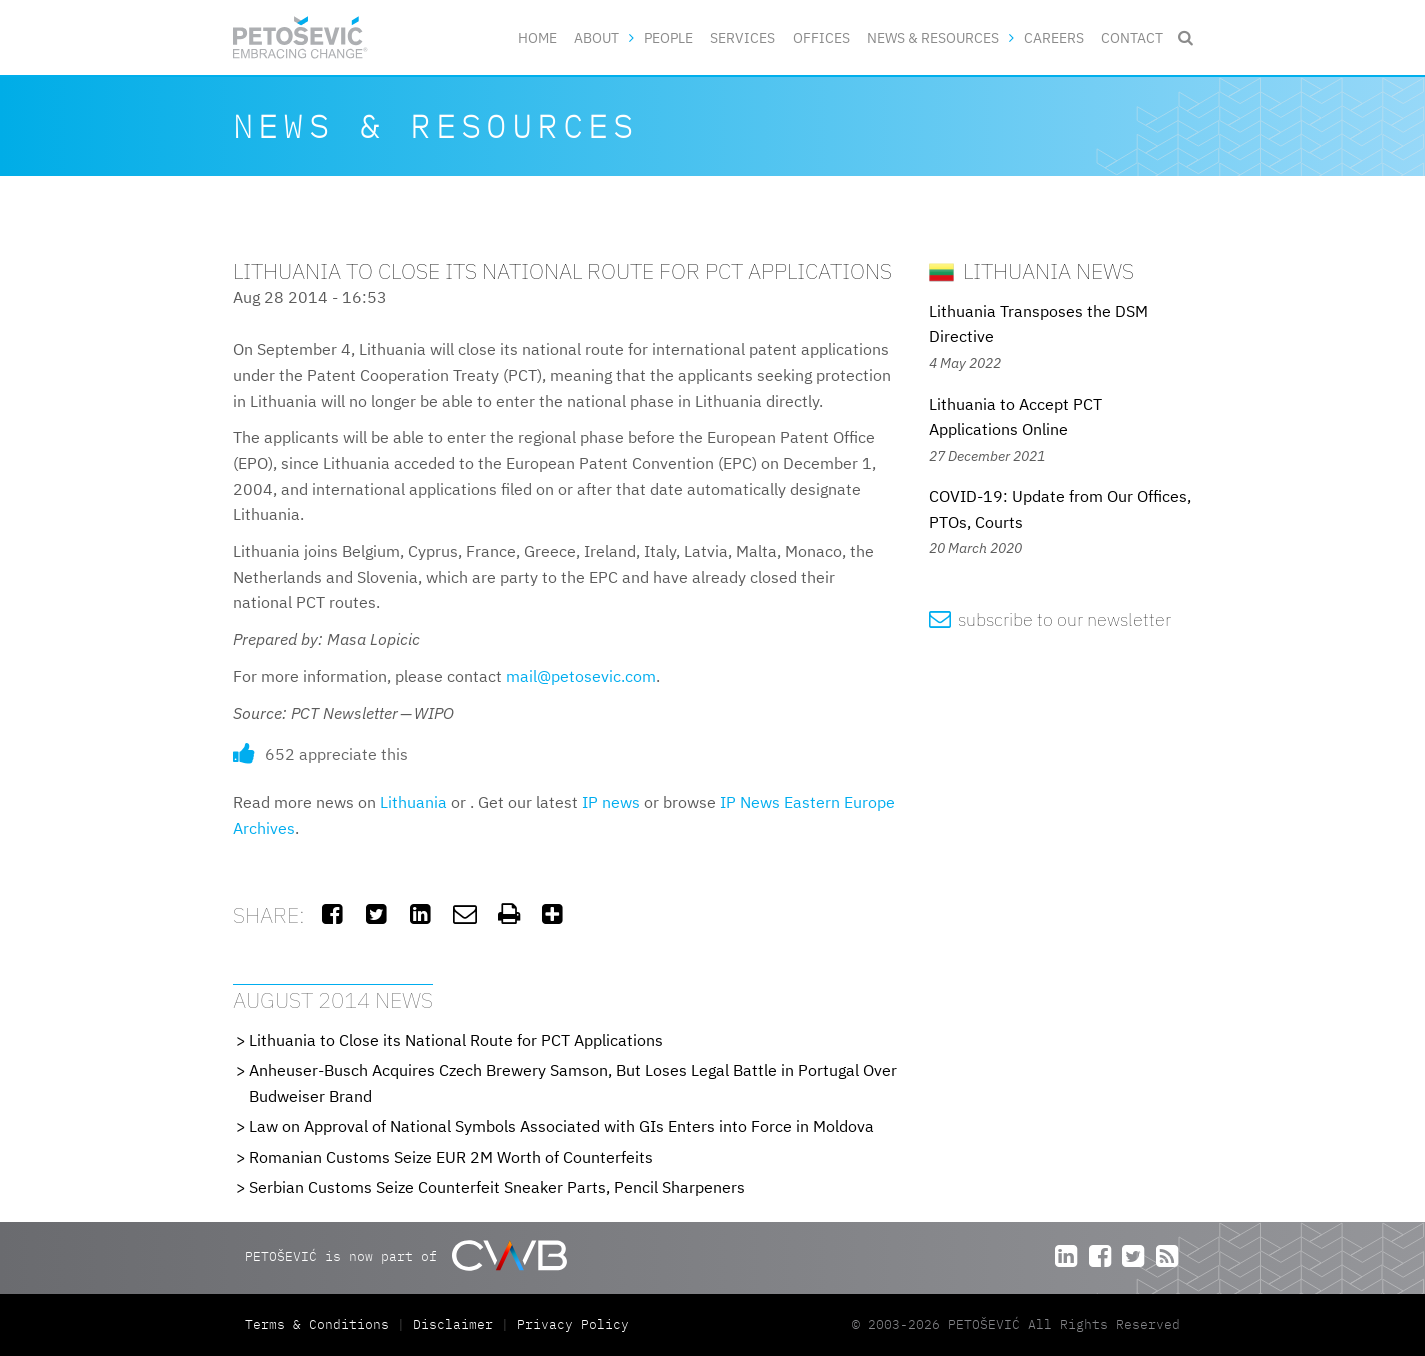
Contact (1132, 37)
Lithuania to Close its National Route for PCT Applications (456, 1040)
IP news (611, 802)
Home (537, 37)
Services (742, 37)
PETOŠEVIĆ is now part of (405, 1255)
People (668, 37)
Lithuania (413, 802)
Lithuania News (1031, 270)
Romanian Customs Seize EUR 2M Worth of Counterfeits (451, 1157)
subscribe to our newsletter (1050, 619)
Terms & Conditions (321, 1324)
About (596, 37)
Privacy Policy (573, 1324)
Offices (821, 37)
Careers (1054, 37)
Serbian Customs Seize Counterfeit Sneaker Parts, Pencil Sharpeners (497, 1187)
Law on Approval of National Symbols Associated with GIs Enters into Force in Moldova (561, 1126)
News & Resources (933, 37)
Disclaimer (453, 1324)
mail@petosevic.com (581, 676)
